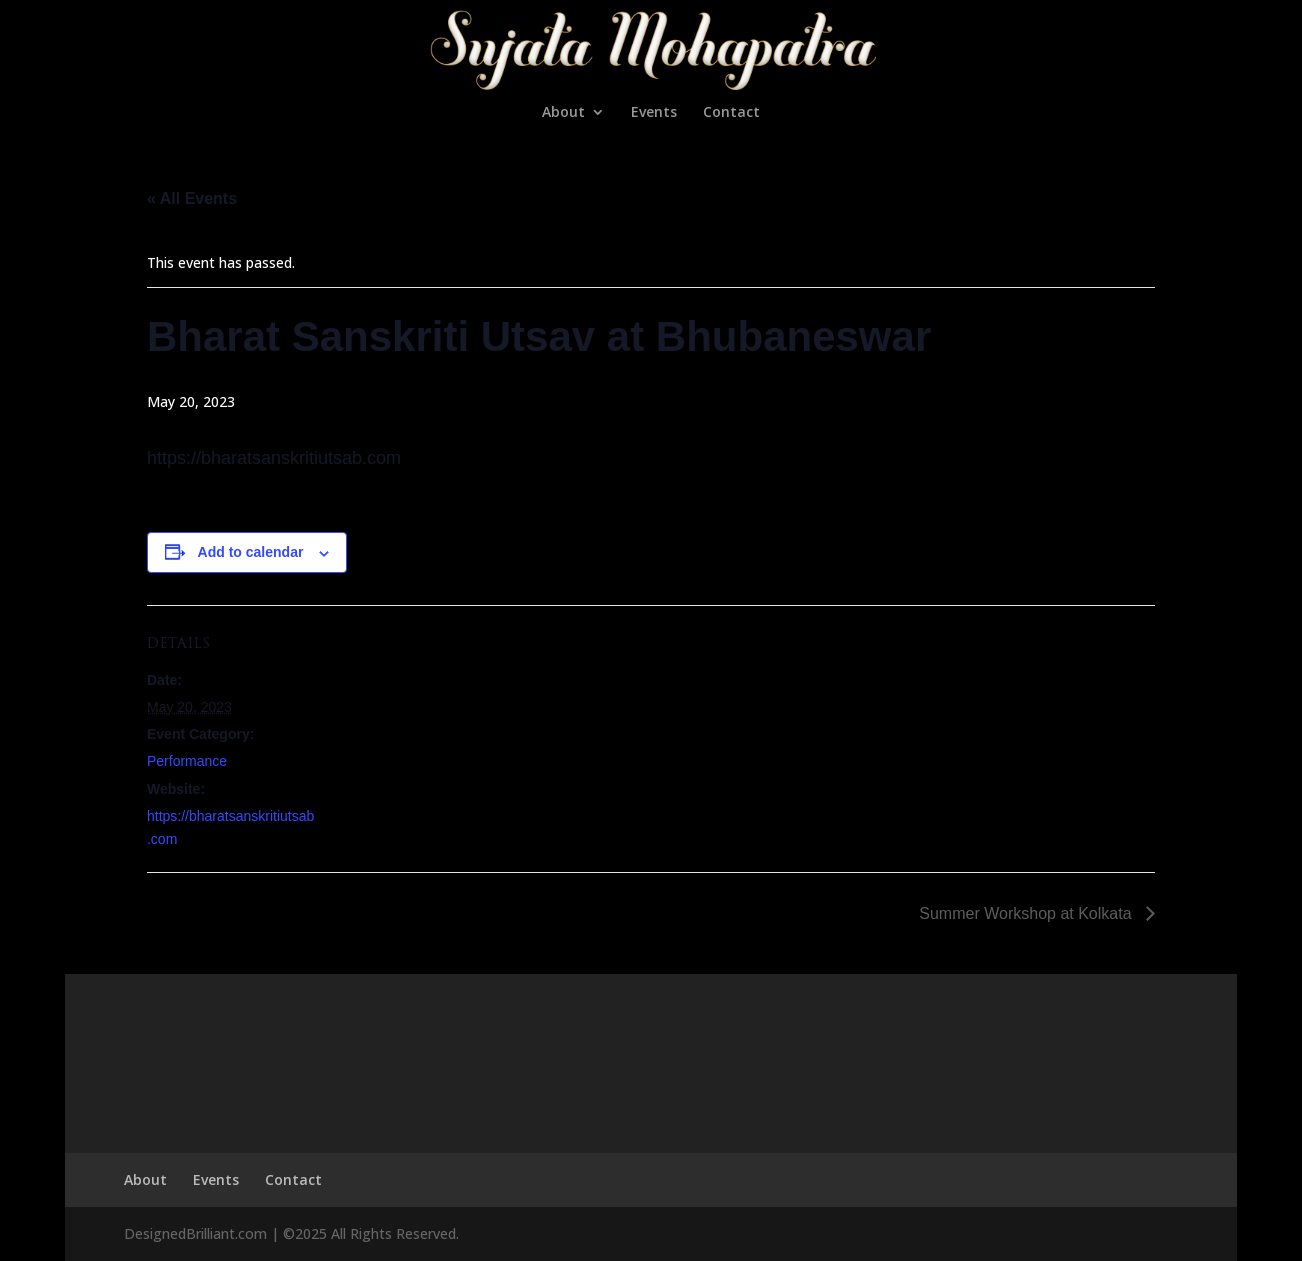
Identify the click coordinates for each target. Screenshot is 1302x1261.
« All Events (192, 198)
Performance (187, 761)
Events (654, 113)
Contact (731, 113)
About (563, 113)
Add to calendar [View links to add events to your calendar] (251, 552)
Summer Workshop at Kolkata (1027, 913)
